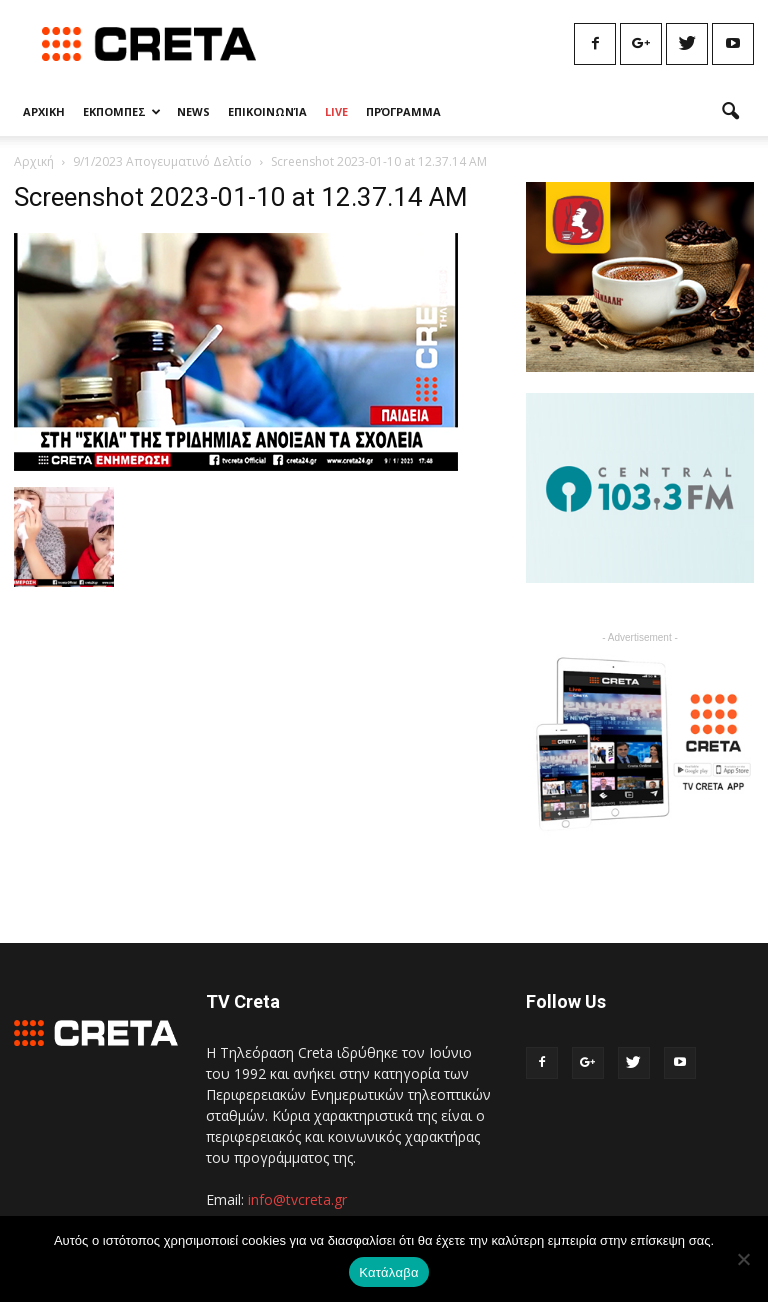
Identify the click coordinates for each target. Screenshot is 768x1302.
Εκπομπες (122, 111)
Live (336, 111)
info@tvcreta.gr (297, 1199)
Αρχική (34, 161)
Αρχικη (44, 111)
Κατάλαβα (388, 1272)
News (193, 111)
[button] (730, 112)
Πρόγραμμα (403, 111)
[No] (743, 1259)
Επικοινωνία (267, 111)
